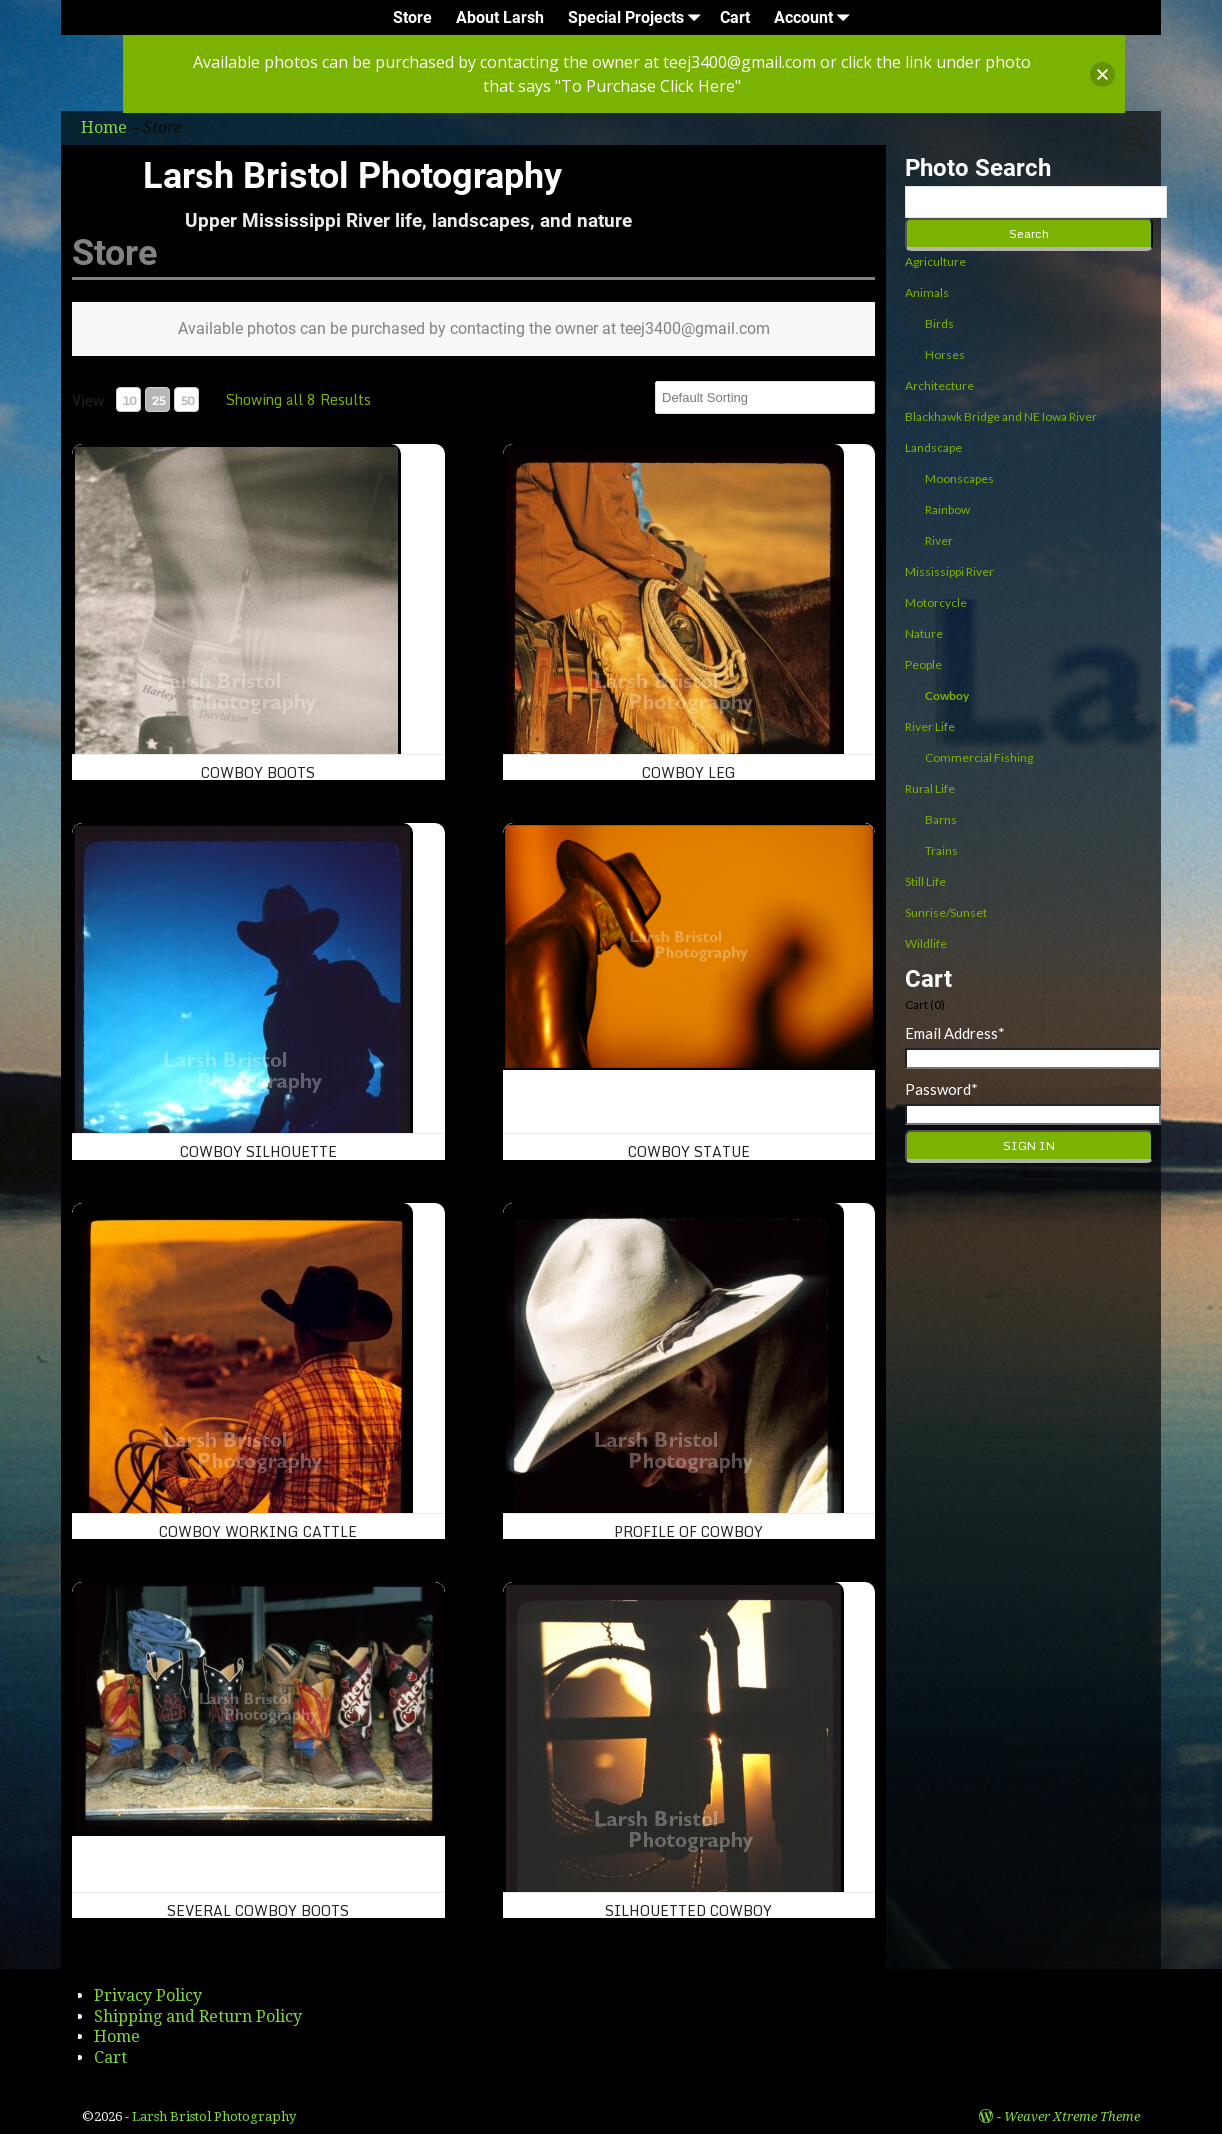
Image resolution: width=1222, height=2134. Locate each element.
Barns (941, 819)
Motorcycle (936, 602)
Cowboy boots (258, 772)
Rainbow (947, 509)
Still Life (925, 881)
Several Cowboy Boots (258, 1910)
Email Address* (955, 1033)
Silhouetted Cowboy (688, 1910)
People (923, 664)
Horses (945, 354)
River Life (930, 726)
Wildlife (926, 943)
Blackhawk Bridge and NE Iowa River (1001, 416)
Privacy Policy (148, 1995)
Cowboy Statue (689, 1151)
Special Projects (638, 17)
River (939, 540)
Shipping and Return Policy (198, 2016)
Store (412, 17)
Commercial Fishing (979, 757)
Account (815, 17)
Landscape (933, 447)
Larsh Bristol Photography (352, 176)
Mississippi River (949, 571)
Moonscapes (959, 478)
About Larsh (500, 17)
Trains (941, 850)
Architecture (939, 385)
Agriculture (935, 261)
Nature (924, 633)
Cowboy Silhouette (258, 1151)
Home (117, 2036)
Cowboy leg (689, 772)
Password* (941, 1089)
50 (187, 400)
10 (129, 400)
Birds (939, 323)
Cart (735, 17)
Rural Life (930, 788)
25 (158, 400)
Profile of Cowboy (688, 1531)
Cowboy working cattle (258, 1531)
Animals (927, 292)
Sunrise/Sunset (946, 912)
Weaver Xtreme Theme (1072, 2116)
